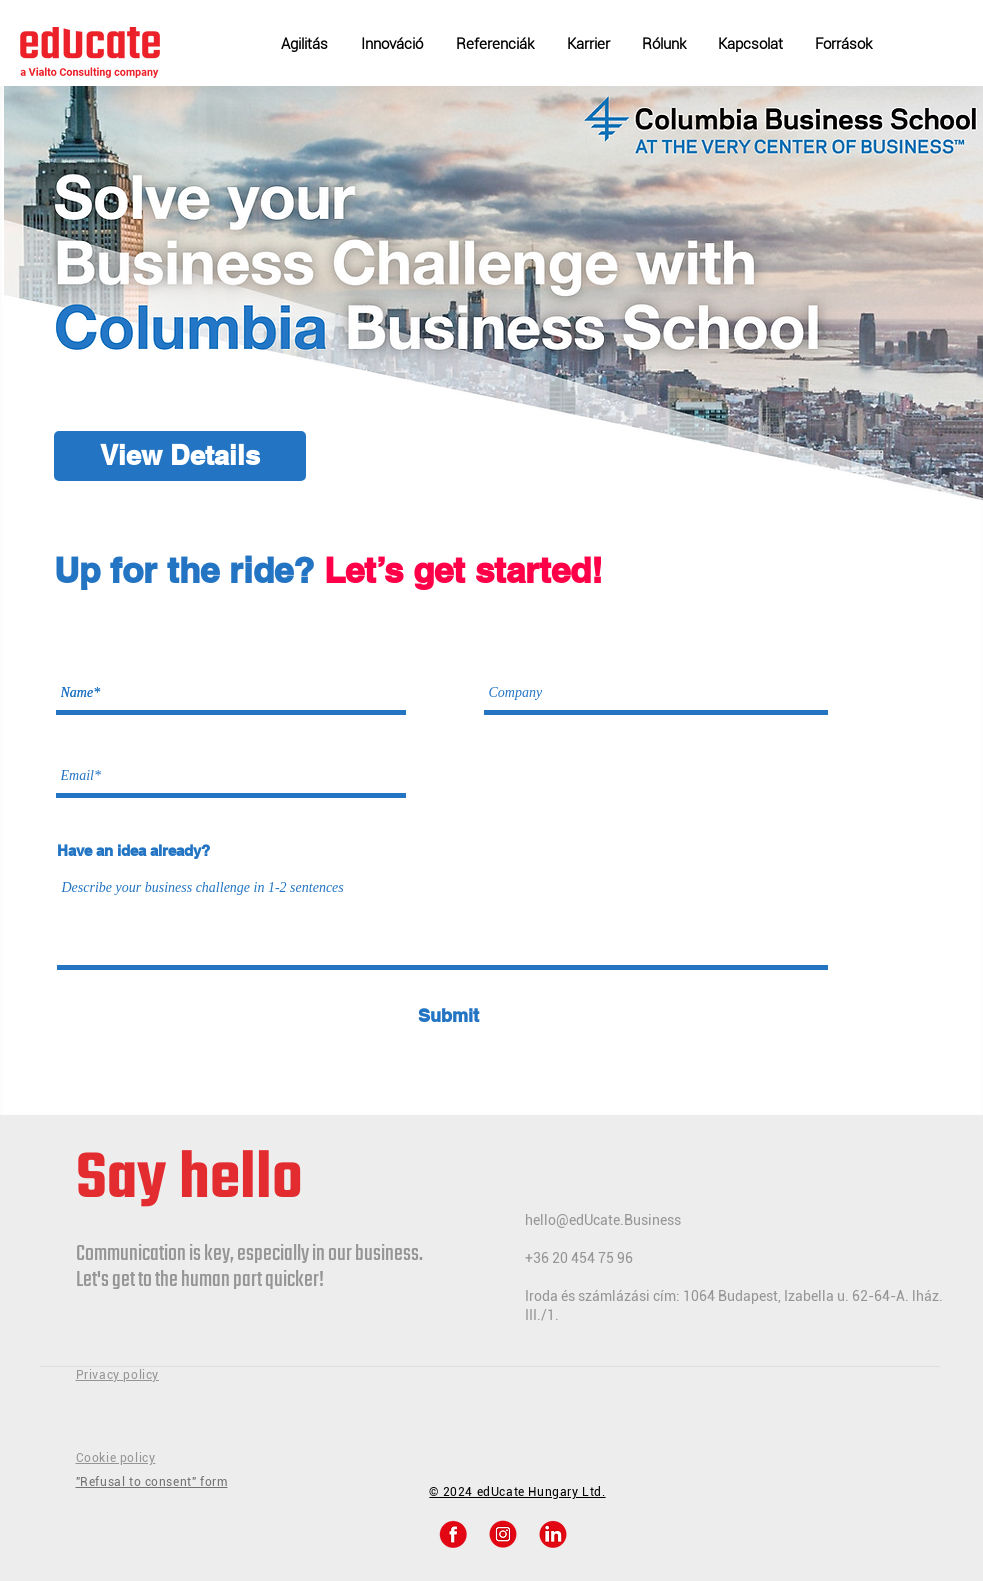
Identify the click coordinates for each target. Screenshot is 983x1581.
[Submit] (448, 1015)
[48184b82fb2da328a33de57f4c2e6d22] (553, 1534)
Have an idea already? (133, 850)
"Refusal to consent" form (152, 1482)
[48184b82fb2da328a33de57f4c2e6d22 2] (503, 1534)
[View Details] (180, 456)
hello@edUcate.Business (603, 1220)
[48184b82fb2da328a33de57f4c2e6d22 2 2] (453, 1534)
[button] (848, 35)
